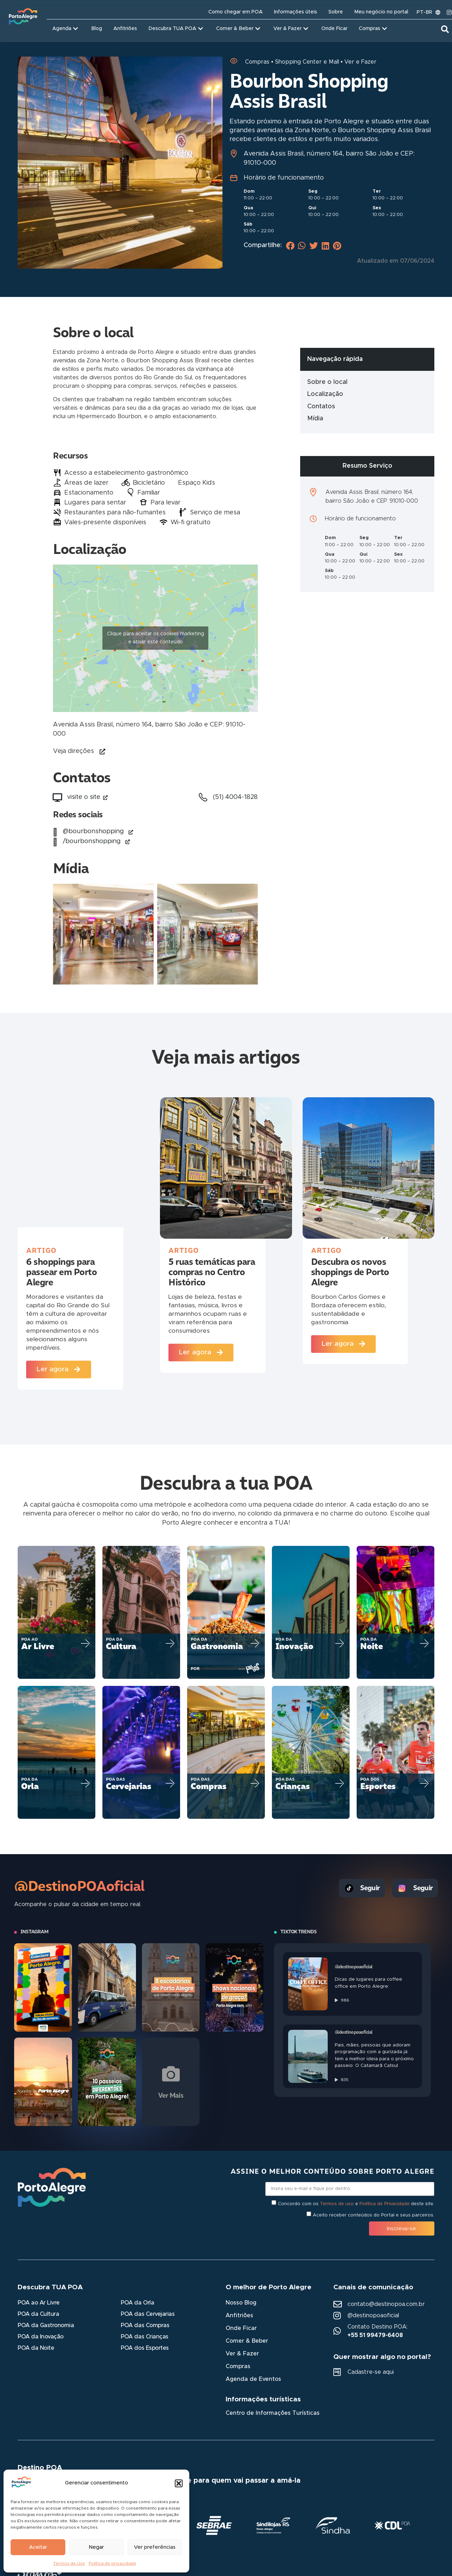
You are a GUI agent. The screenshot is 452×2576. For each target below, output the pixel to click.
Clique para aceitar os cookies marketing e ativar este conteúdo (155, 637)
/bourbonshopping (96, 841)
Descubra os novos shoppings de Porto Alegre (350, 1271)
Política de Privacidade (384, 2204)
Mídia (315, 418)
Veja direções (73, 751)
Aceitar (38, 2547)
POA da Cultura (38, 2314)
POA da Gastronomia (46, 2326)
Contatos (321, 406)
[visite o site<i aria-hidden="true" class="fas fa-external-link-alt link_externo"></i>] (57, 797)
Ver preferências (155, 2547)
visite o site (87, 797)
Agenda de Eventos (253, 2379)
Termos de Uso (69, 2563)
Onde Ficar (241, 2328)
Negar (96, 2547)
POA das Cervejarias (147, 2314)
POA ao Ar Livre (39, 2303)
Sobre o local (327, 382)
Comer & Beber (247, 2341)
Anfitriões (239, 2316)
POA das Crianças (144, 2337)
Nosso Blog (241, 2303)
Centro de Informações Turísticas (273, 2413)
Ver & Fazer (242, 2354)
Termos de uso (337, 2204)
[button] (178, 2483)
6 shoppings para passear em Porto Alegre (61, 1271)
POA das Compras (145, 2326)
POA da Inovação (41, 2337)
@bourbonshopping (98, 831)
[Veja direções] (102, 751)
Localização (325, 394)
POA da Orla (137, 2303)
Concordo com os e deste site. (356, 2204)
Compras (238, 2367)
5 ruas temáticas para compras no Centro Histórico (211, 1271)
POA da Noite (36, 2348)
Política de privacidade (112, 2563)
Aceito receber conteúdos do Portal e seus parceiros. (373, 2215)
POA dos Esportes (144, 2348)
